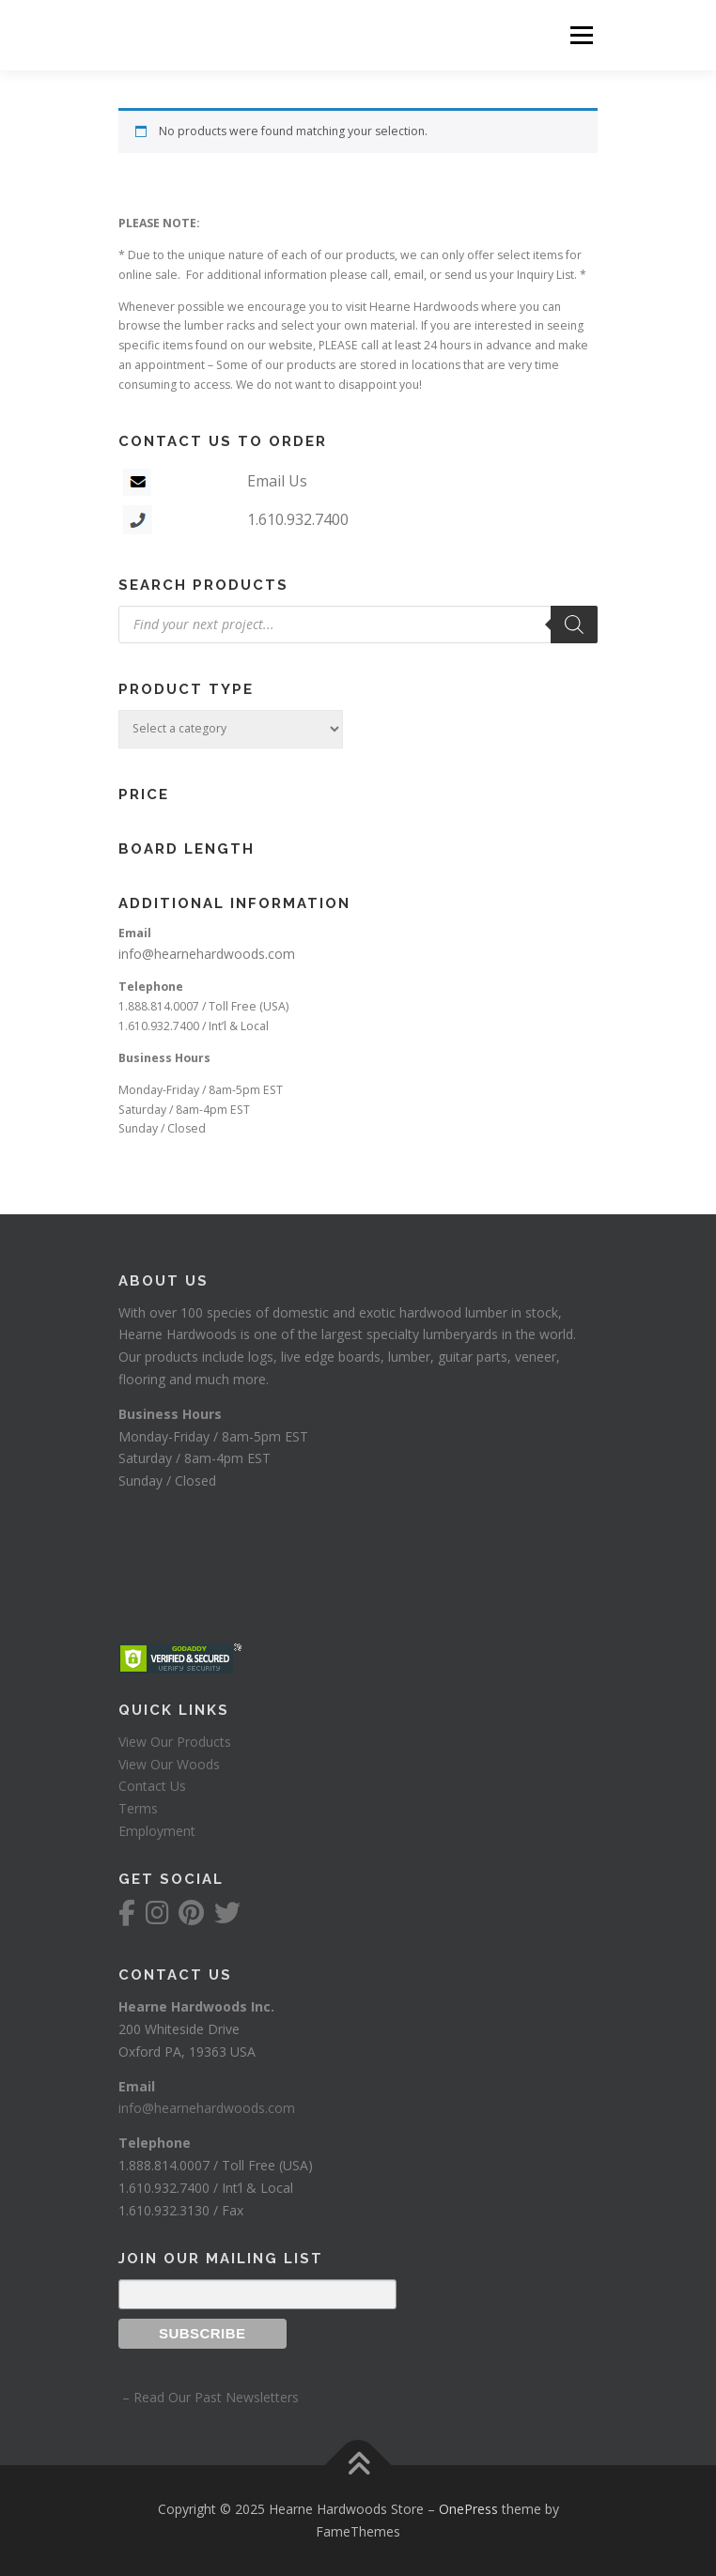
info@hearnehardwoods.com (206, 954)
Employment (156, 1831)
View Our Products (174, 1742)
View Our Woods (169, 1764)
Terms (138, 1808)
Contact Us (152, 1786)
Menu (580, 35)
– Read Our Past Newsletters (208, 2397)
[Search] (574, 624)
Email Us (277, 480)
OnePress (468, 2509)
